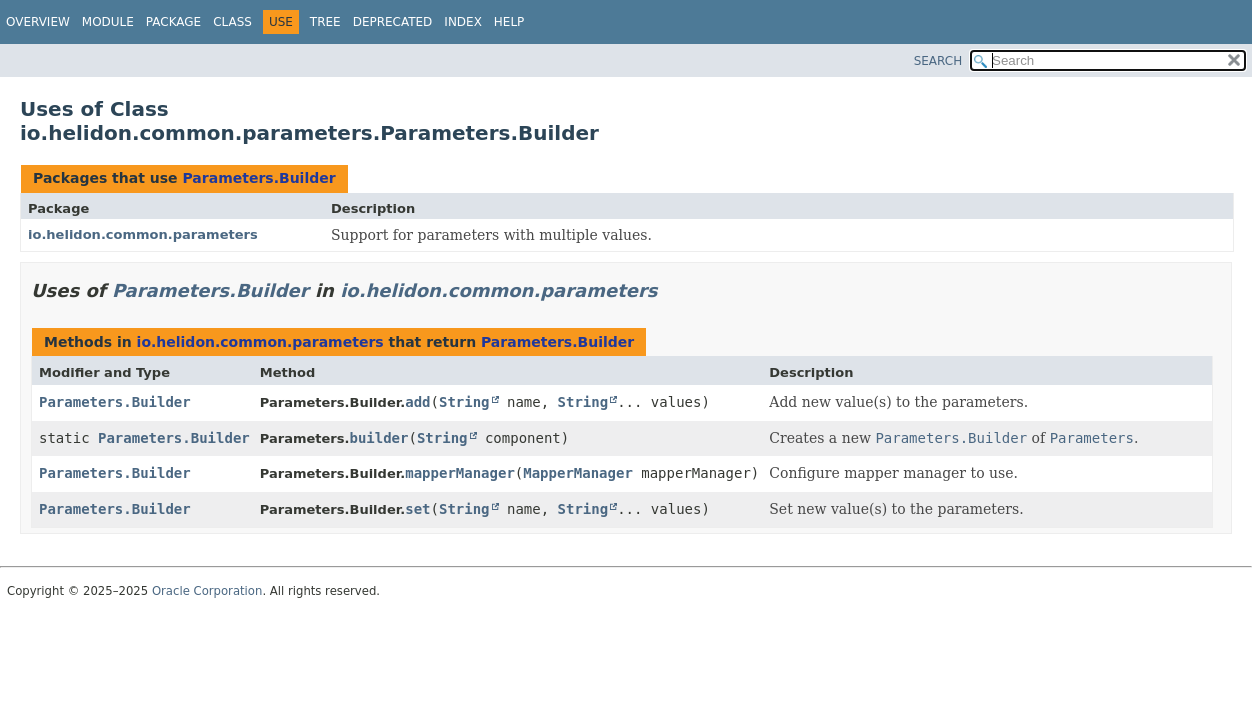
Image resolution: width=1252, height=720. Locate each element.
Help (509, 22)
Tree (325, 22)
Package (173, 22)
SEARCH (938, 61)
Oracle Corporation (207, 591)
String (464, 402)
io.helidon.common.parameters (143, 234)
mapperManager (460, 473)
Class (232, 22)
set (417, 509)
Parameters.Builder (258, 178)
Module (108, 22)
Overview (38, 22)
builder (378, 438)
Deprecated (393, 22)
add (417, 402)
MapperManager (578, 473)
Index (463, 22)
